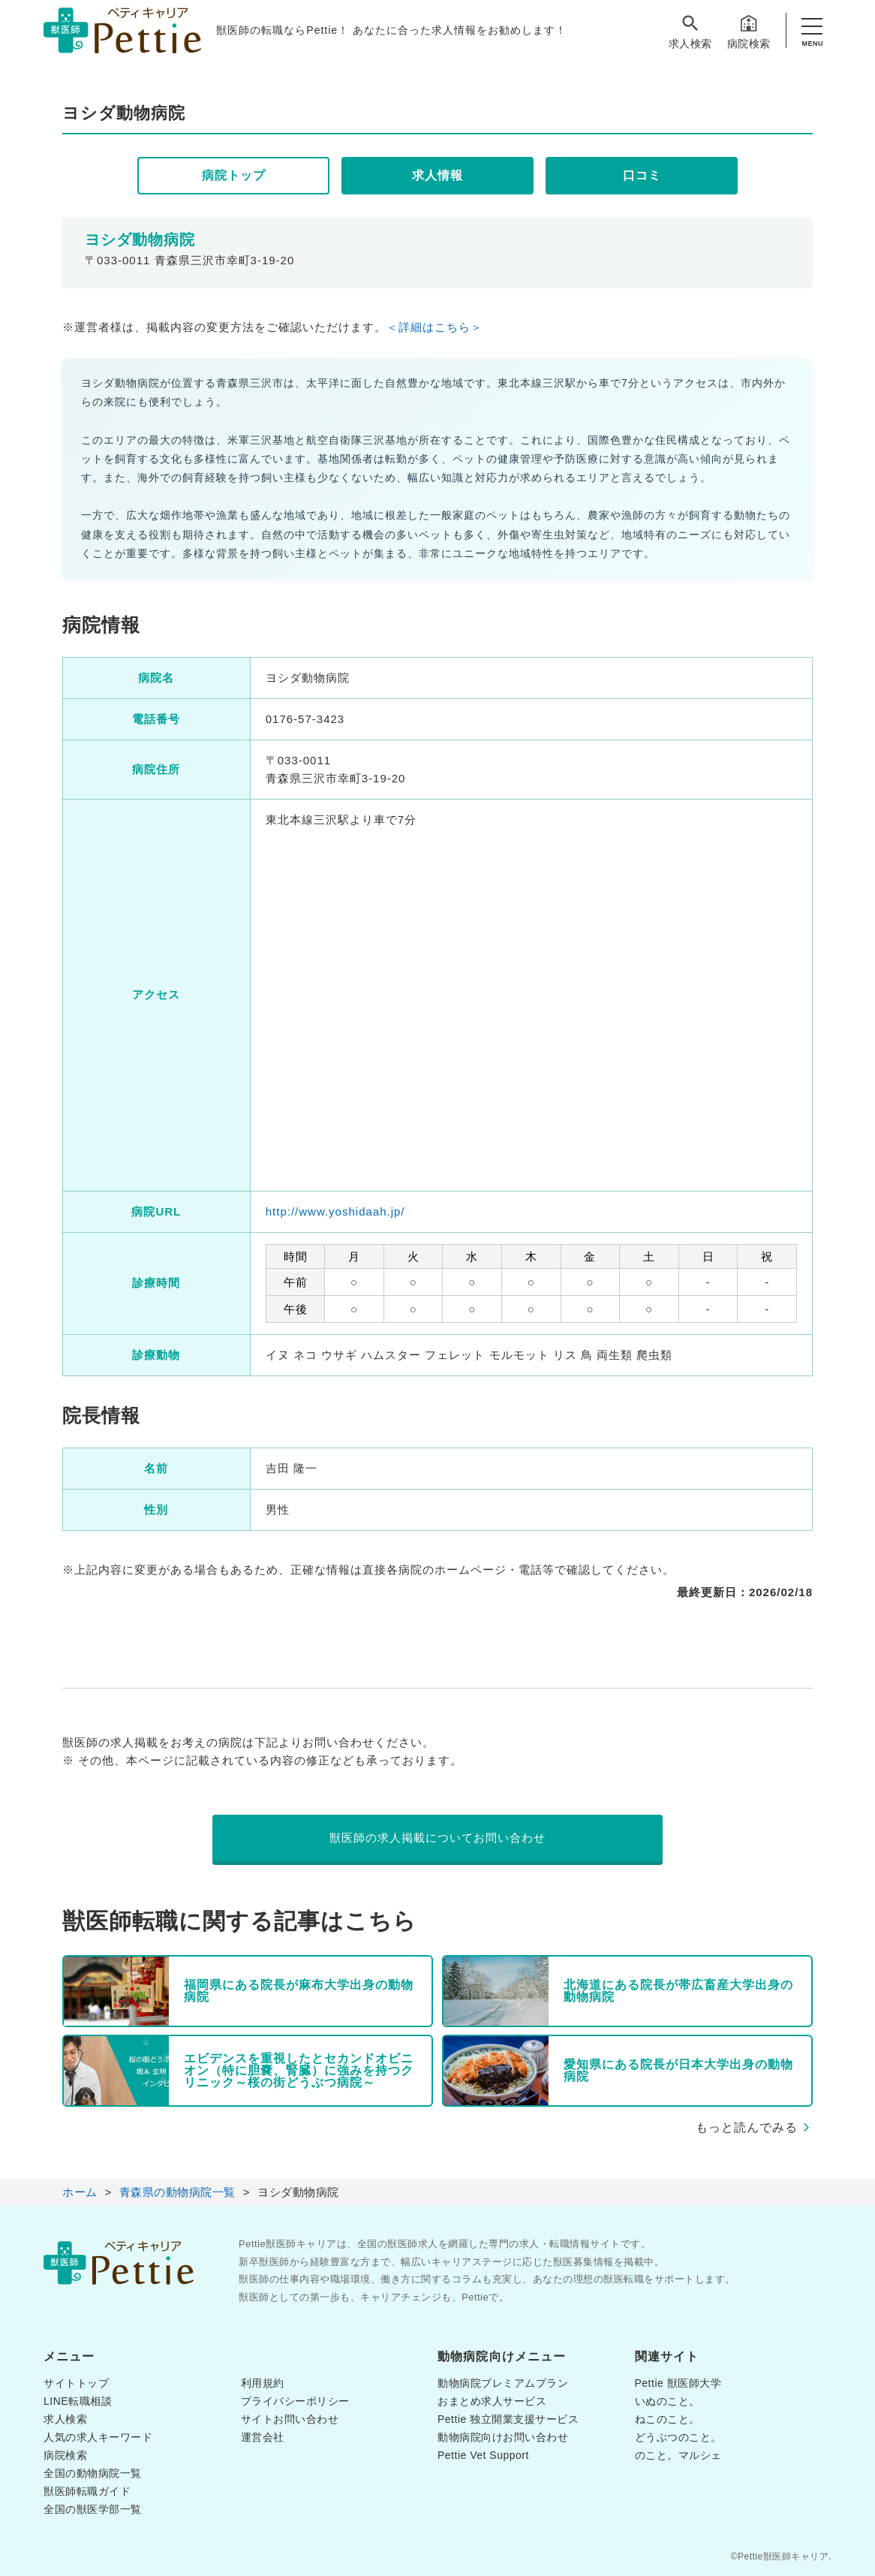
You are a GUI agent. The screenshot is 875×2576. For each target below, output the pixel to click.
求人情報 (437, 175)
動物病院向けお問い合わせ (503, 2437)
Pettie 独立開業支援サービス (508, 2419)
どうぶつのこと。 (678, 2437)
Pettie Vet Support (483, 2455)
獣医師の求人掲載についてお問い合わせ (437, 1837)
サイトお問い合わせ (290, 2419)
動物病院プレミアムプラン (503, 2383)
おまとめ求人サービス (492, 2401)
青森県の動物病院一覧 (177, 2192)
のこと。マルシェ (678, 2455)
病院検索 (749, 31)
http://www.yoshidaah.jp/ (335, 1211)
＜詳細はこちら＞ (434, 327)
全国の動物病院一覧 (93, 2473)
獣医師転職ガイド (87, 2491)
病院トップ (234, 175)
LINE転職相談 (78, 2401)
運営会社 (262, 2437)
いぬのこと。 (667, 2401)
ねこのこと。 (667, 2419)
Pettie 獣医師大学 (678, 2383)
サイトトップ (76, 2383)
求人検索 (690, 31)
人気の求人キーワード (98, 2437)
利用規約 (262, 2383)
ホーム (80, 2192)
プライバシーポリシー (295, 2401)
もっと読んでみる (747, 2127)
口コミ (642, 175)
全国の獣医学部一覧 (93, 2509)
